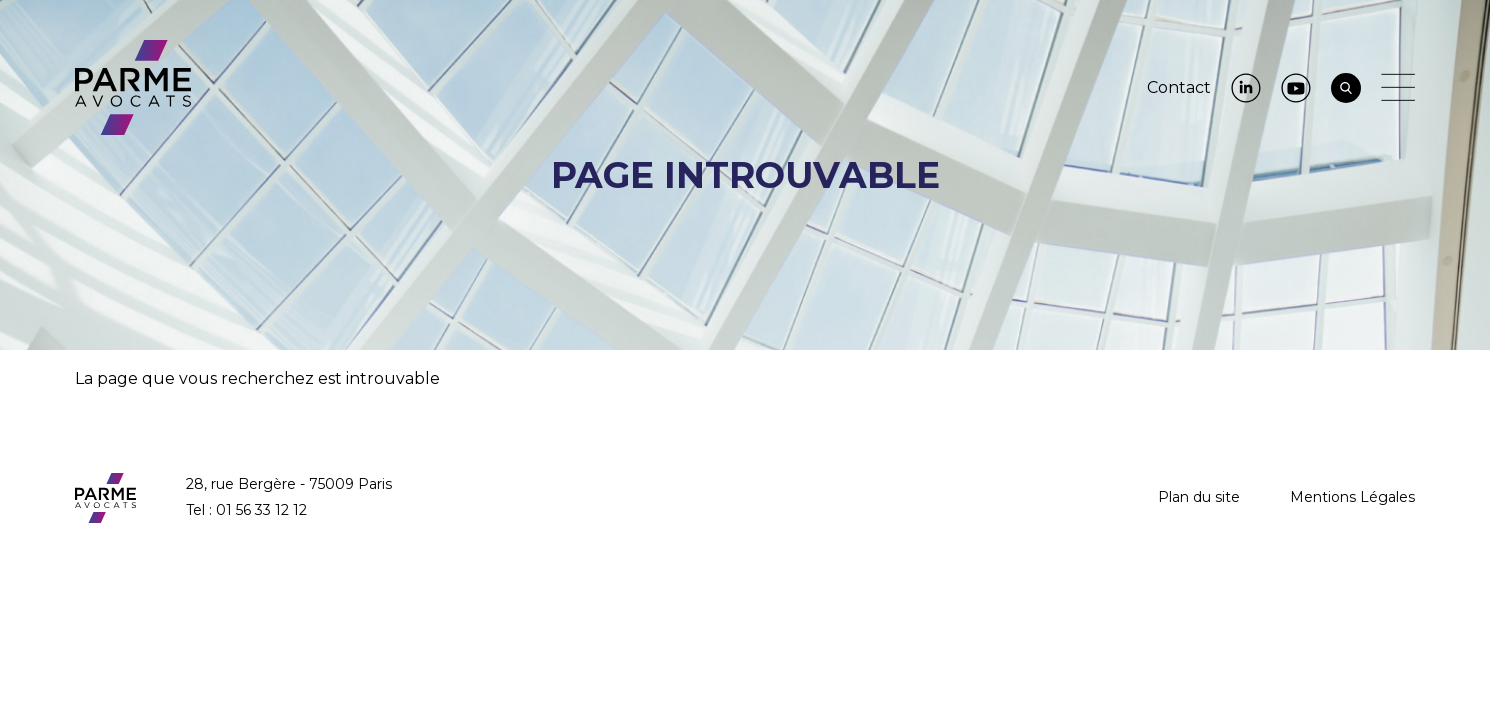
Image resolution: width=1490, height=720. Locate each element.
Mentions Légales (1352, 497)
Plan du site (1199, 497)
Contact (1179, 87)
